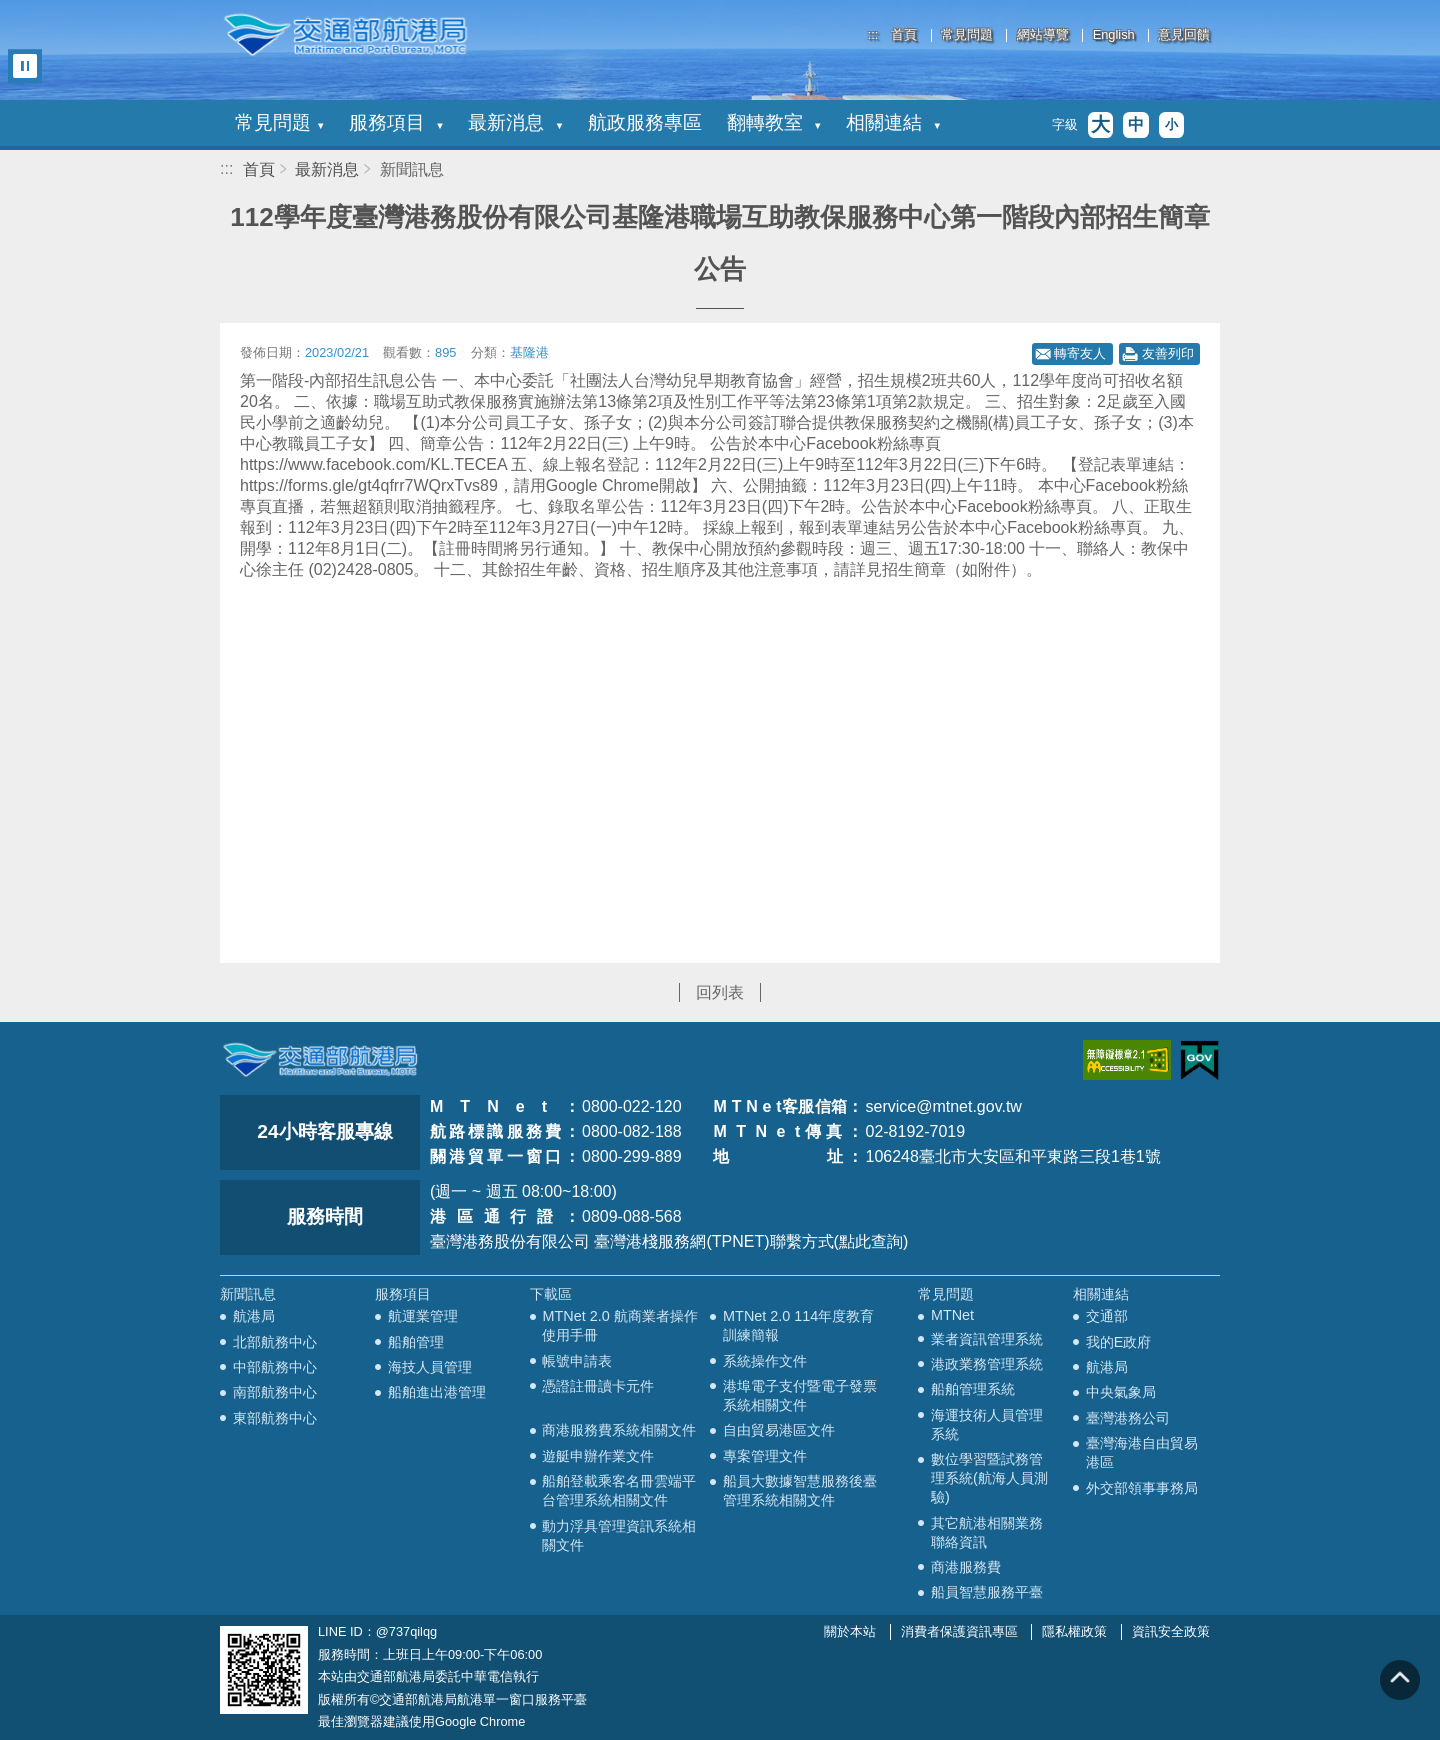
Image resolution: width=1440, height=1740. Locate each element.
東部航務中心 (275, 1418)
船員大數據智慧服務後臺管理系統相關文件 (800, 1490)
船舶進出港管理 (437, 1392)
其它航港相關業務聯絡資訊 (987, 1532)
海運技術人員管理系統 (987, 1424)
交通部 (1107, 1316)
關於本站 (850, 1631)
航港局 (254, 1316)
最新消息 (515, 122)
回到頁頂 (1400, 1680)
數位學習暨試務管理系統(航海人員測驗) (989, 1478)
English (1114, 35)
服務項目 (396, 122)
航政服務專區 (645, 122)
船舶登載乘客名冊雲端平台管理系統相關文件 (619, 1490)
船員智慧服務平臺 (987, 1592)
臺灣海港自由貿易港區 (1142, 1452)
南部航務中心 (275, 1392)
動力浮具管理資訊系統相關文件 (619, 1535)
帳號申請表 (577, 1361)
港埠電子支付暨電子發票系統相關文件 (800, 1395)
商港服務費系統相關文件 (619, 1430)
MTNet (952, 1315)
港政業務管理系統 (987, 1364)
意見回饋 (1184, 35)
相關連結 (893, 122)
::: (873, 34)
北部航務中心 (275, 1342)
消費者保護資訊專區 (959, 1631)
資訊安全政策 (1171, 1631)
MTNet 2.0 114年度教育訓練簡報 (798, 1325)
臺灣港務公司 (1128, 1418)
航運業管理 (423, 1316)
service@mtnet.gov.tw (943, 1106)
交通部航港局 (345, 35)
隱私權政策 (1074, 1631)
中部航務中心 (275, 1367)
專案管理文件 (765, 1456)
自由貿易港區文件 (779, 1430)
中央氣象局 (1121, 1392)
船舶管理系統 (973, 1389)
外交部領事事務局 (1142, 1488)
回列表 (720, 992)
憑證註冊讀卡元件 (598, 1386)
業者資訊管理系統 (987, 1339)
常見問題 (967, 35)
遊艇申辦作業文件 (598, 1456)
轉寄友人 (1080, 353)
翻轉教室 (774, 122)
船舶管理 (416, 1342)
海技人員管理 (430, 1367)
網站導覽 (1043, 35)
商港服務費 (966, 1567)
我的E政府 (1119, 1342)
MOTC (320, 1060)
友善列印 (1168, 353)
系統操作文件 (765, 1361)
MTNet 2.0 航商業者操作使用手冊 (619, 1325)
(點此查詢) (871, 1241)
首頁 (904, 35)
